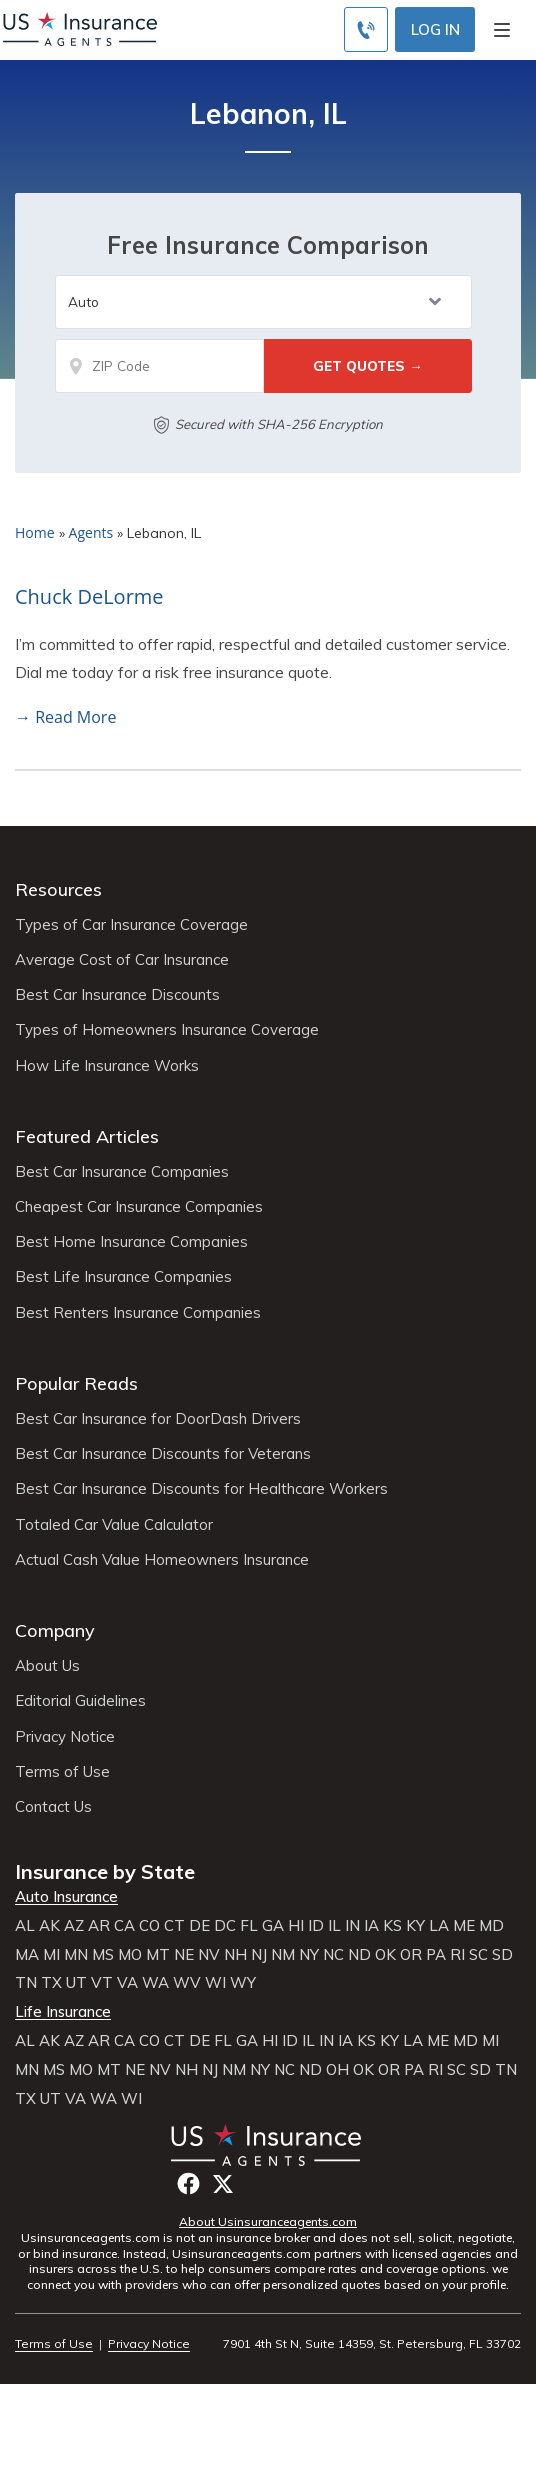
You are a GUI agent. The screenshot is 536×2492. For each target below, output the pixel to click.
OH (337, 2070)
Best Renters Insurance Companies (138, 1313)
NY (309, 1955)
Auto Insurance (66, 1897)
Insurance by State (105, 1871)
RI (457, 1955)
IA (371, 1926)
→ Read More (65, 717)
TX (51, 1983)
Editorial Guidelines (80, 1701)
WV (187, 1983)
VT (102, 1983)
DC (225, 1926)
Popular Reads (76, 1383)
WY (243, 1983)
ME (464, 1926)
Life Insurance (63, 2012)
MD (491, 1926)
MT (158, 1955)
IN (352, 1926)
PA (436, 1955)
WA (155, 1983)
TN (26, 1983)
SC (478, 1955)
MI (51, 1955)
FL (249, 1926)
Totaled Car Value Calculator (114, 1525)
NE (184, 1955)
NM (283, 1955)
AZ (74, 1926)
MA (27, 1955)
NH (235, 1955)
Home (35, 532)
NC (333, 1955)
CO (149, 1926)
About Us (47, 1666)
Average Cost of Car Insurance (122, 960)
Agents (91, 532)
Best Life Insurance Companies (123, 1277)
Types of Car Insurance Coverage (131, 925)
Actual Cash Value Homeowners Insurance (162, 1560)
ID (316, 1926)
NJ (259, 1955)
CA (124, 1926)
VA (127, 1983)
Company (55, 1630)
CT (174, 1926)
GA (273, 1926)
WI (215, 1983)
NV (209, 1955)
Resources (58, 889)
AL (25, 1926)
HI (296, 1926)
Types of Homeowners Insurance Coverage (167, 1030)
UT (76, 1983)
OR (411, 1955)
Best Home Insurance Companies (131, 1242)
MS (103, 1955)
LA (439, 1926)
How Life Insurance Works (107, 1066)
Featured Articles (87, 1136)
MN (76, 1955)
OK (385, 1955)
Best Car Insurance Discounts (117, 995)
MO (130, 1955)
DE (199, 1926)
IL (334, 1926)
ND (359, 1955)
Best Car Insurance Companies (122, 1172)
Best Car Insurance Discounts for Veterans (163, 1454)
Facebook (188, 2183)
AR (99, 1926)
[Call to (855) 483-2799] (366, 29)
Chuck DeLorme (89, 596)
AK (49, 1926)
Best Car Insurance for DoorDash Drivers (158, 1419)
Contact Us (53, 1807)
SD (502, 1955)
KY (415, 1926)
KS (392, 1926)
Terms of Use (62, 1772)
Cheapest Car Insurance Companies (139, 1207)
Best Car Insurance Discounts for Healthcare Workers (201, 1489)
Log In (435, 29)
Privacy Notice (65, 1737)
